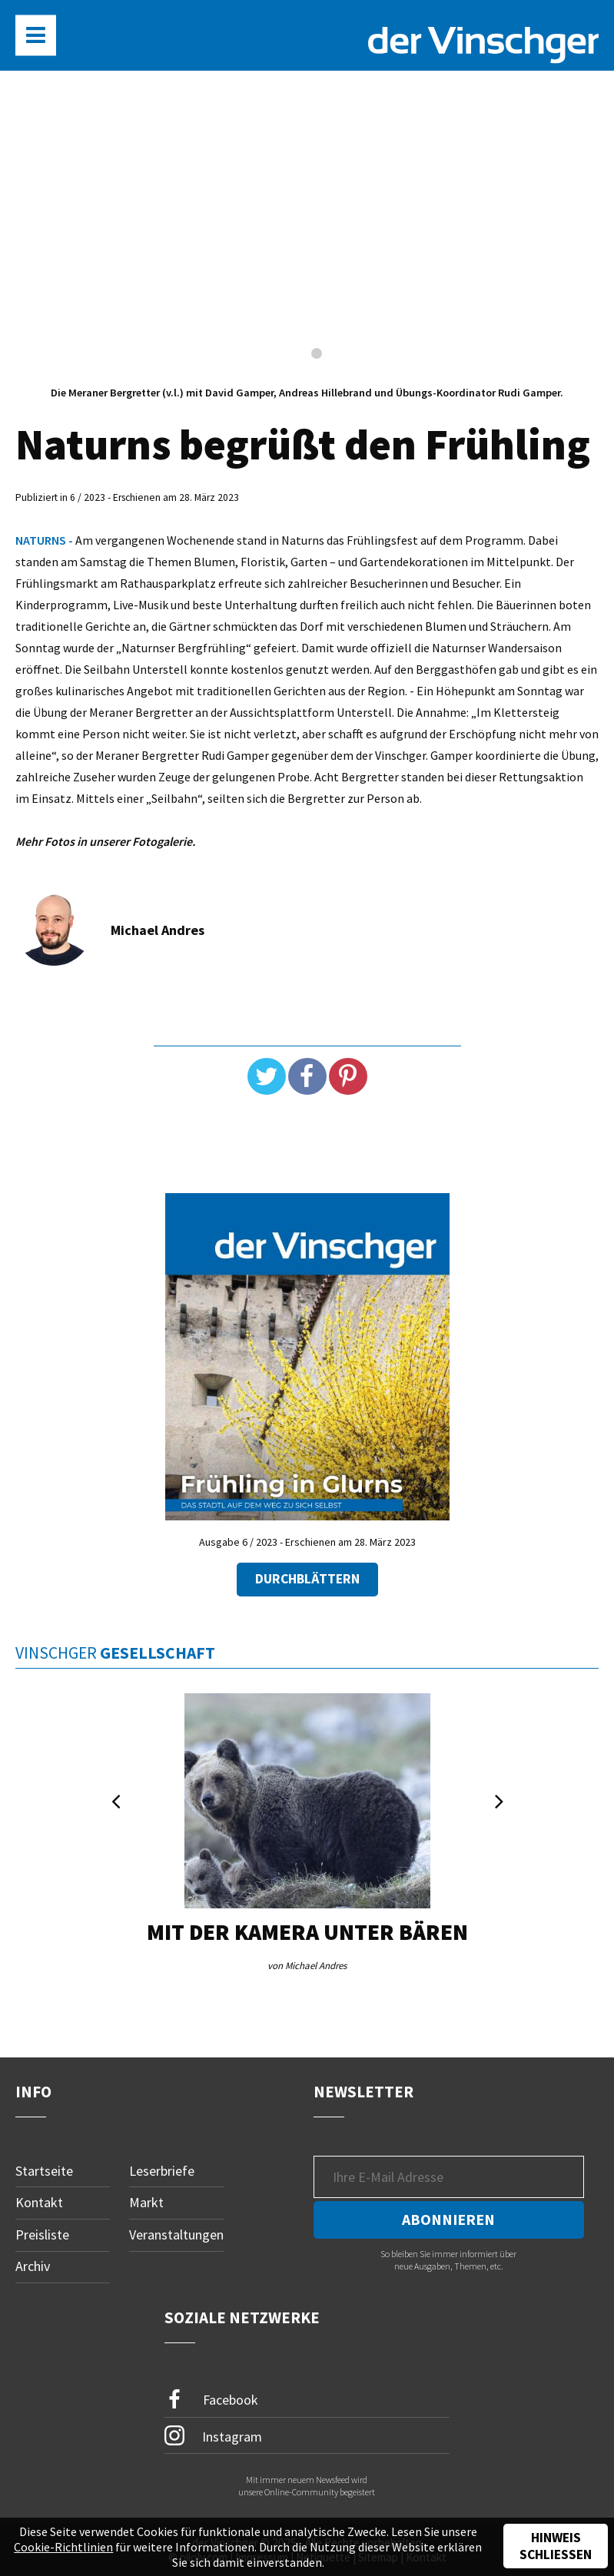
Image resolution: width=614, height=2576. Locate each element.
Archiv (32, 2266)
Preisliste (42, 2234)
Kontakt (39, 2202)
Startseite (44, 2171)
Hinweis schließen (555, 2546)
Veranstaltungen (176, 2234)
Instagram (213, 2435)
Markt (146, 2202)
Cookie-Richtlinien (63, 2546)
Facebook (211, 2399)
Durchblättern (307, 1578)
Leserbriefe (161, 2171)
